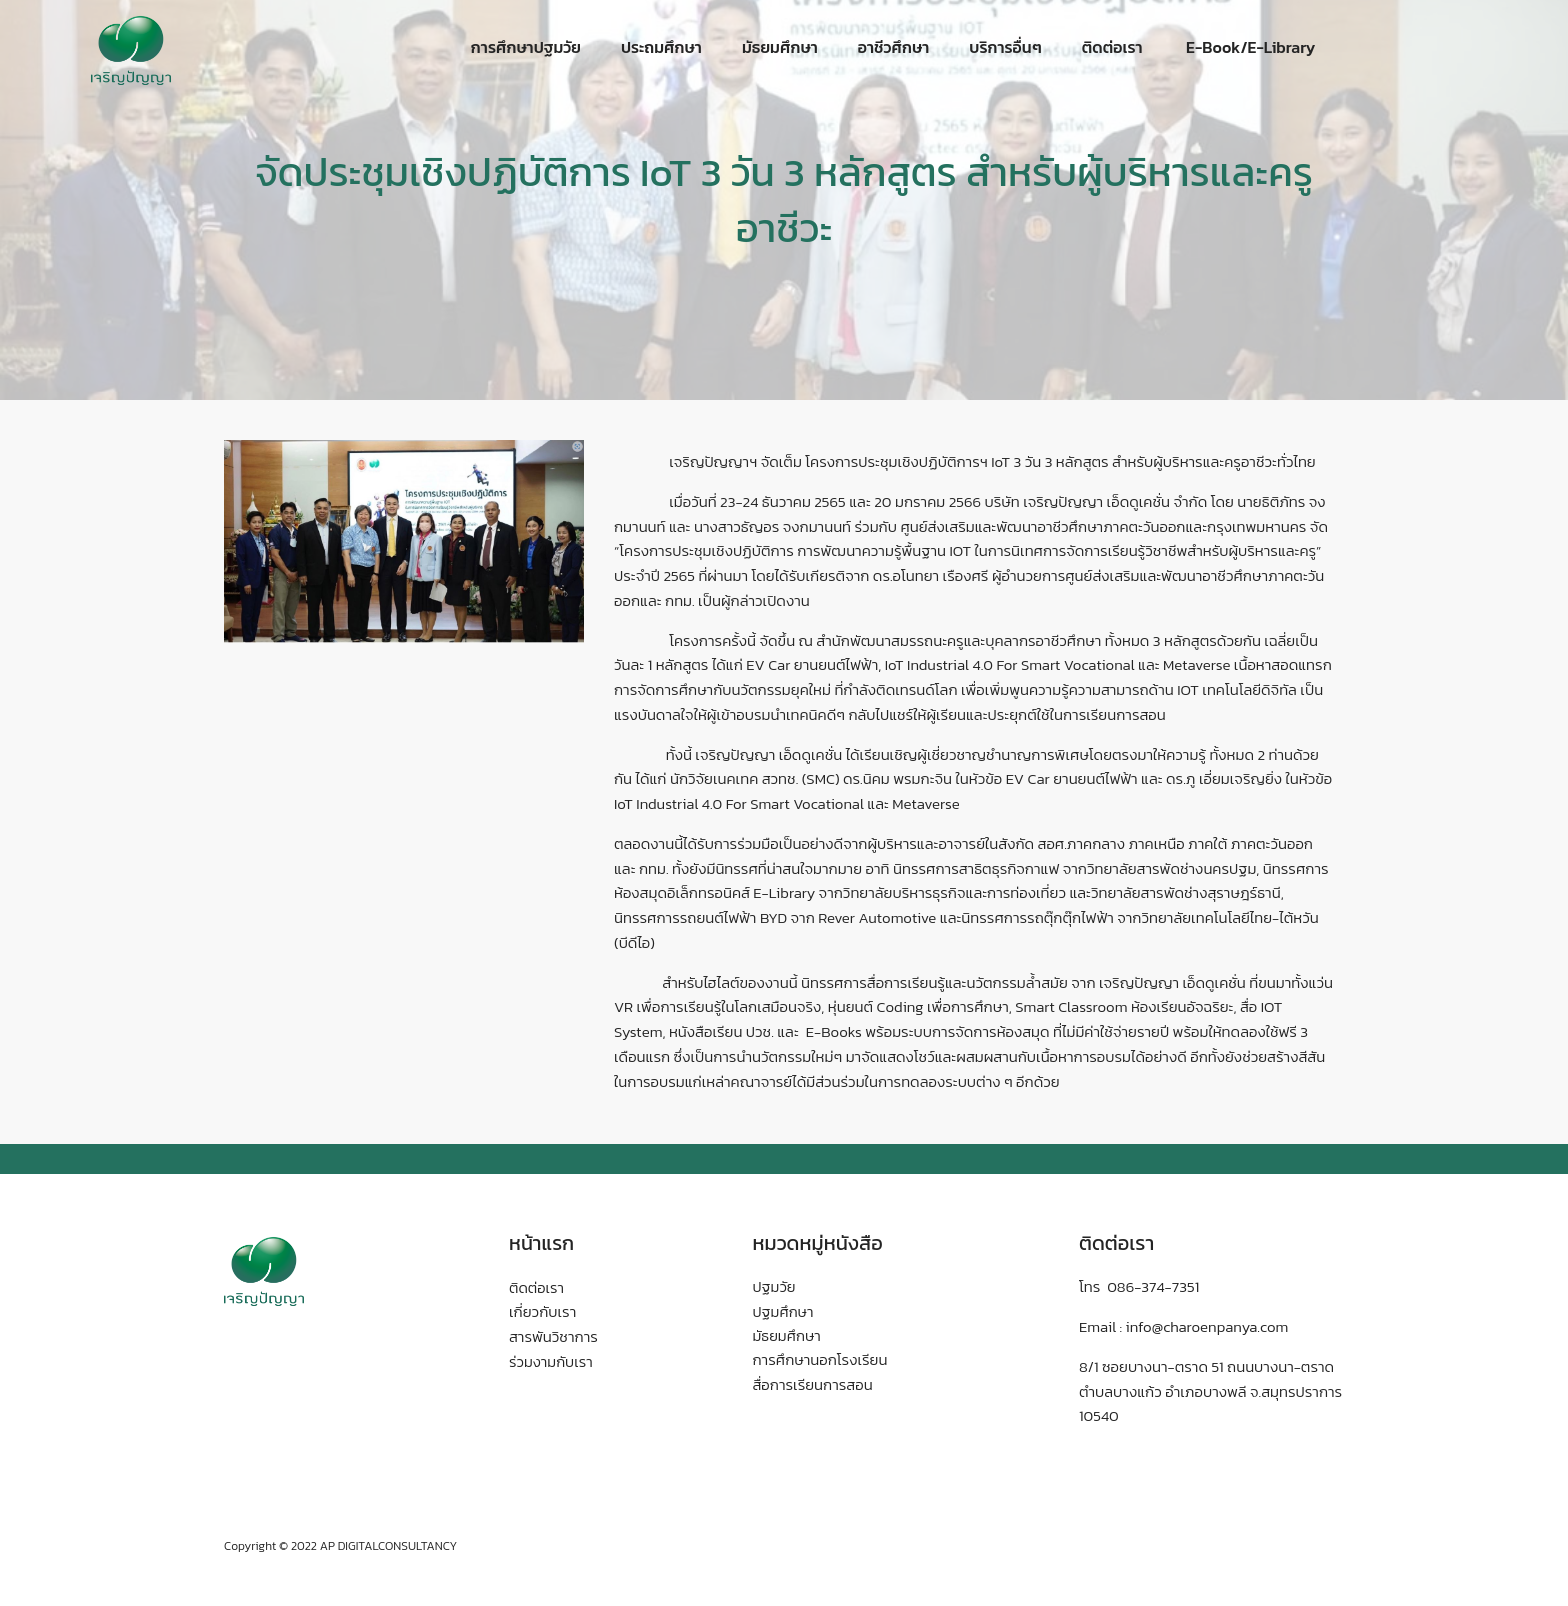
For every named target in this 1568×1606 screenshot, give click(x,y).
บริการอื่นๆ (1005, 47)
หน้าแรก (542, 1243)
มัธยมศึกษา (780, 47)
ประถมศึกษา (661, 47)
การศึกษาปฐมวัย (526, 47)
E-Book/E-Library (1249, 47)
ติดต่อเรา (1112, 47)
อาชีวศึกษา (894, 47)
